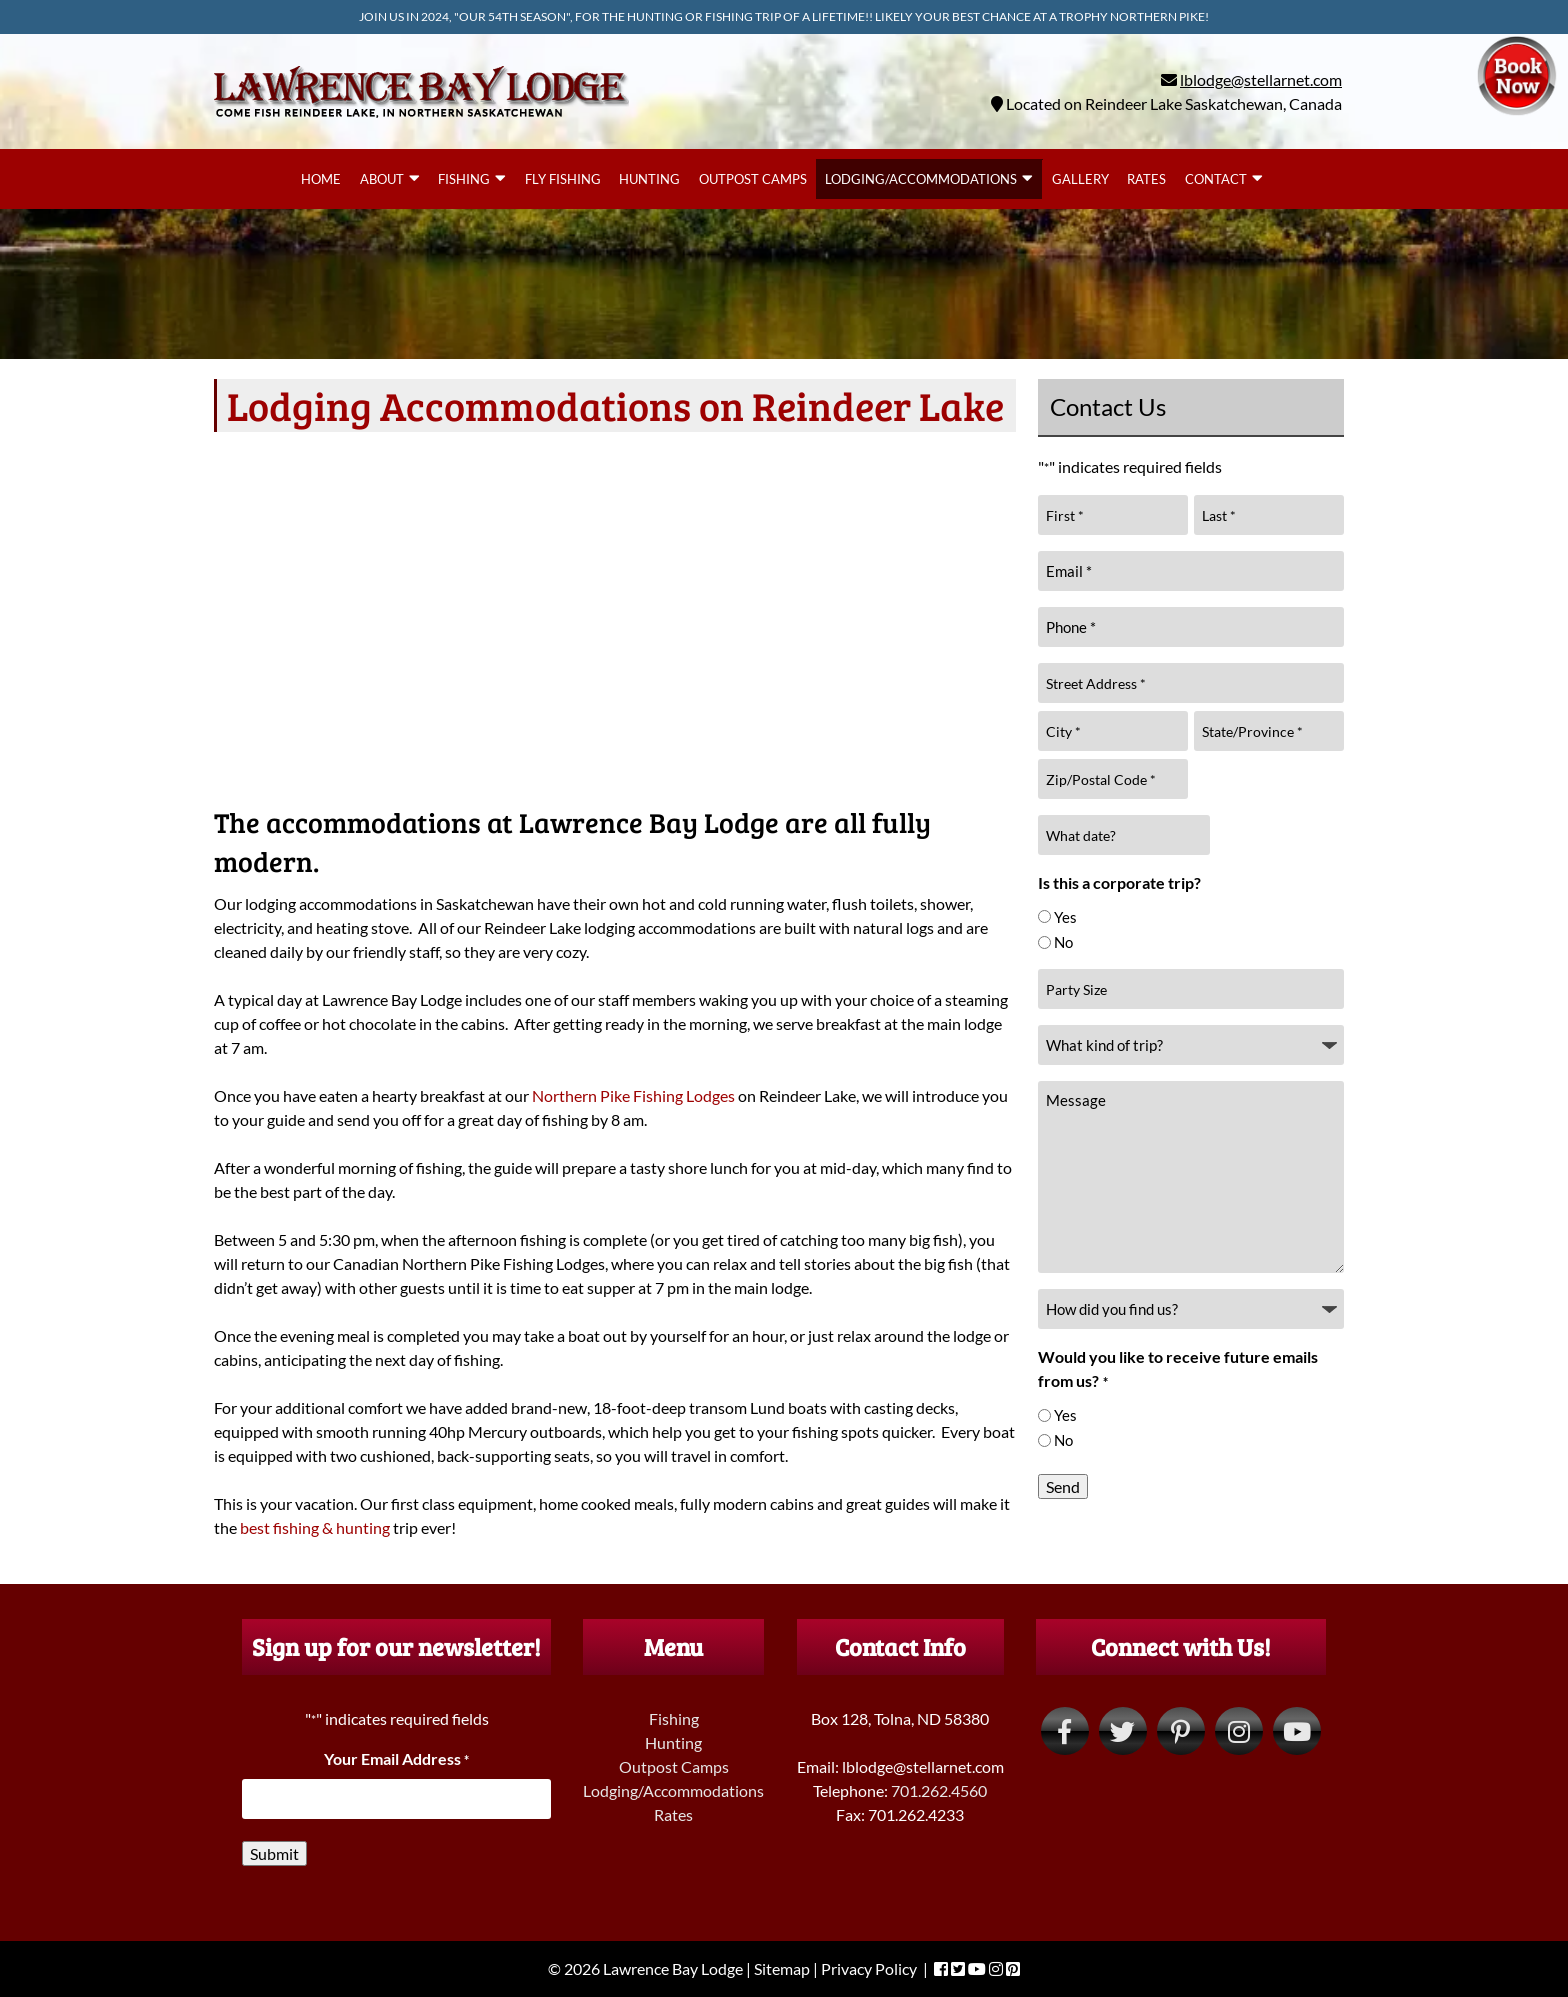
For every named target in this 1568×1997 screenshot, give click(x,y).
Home (321, 179)
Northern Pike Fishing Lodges (633, 1095)
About (382, 179)
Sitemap (782, 1968)
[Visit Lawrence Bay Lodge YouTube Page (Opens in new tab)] (1297, 1731)
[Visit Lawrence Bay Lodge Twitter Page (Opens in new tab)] (1123, 1731)
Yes (1065, 917)
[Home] (421, 121)
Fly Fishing (563, 179)
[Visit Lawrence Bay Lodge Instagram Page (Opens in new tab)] (1239, 1731)
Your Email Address (396, 1758)
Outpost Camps (753, 179)
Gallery (1080, 179)
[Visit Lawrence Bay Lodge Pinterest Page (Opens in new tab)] (1181, 1731)
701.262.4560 (939, 1790)
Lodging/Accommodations (921, 179)
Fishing (464, 179)
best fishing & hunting (315, 1527)
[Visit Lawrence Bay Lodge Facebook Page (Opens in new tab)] (1065, 1731)
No (1063, 942)
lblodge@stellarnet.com (1261, 79)
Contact (1216, 179)
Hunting (649, 179)
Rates (1146, 179)
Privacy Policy (869, 1968)
